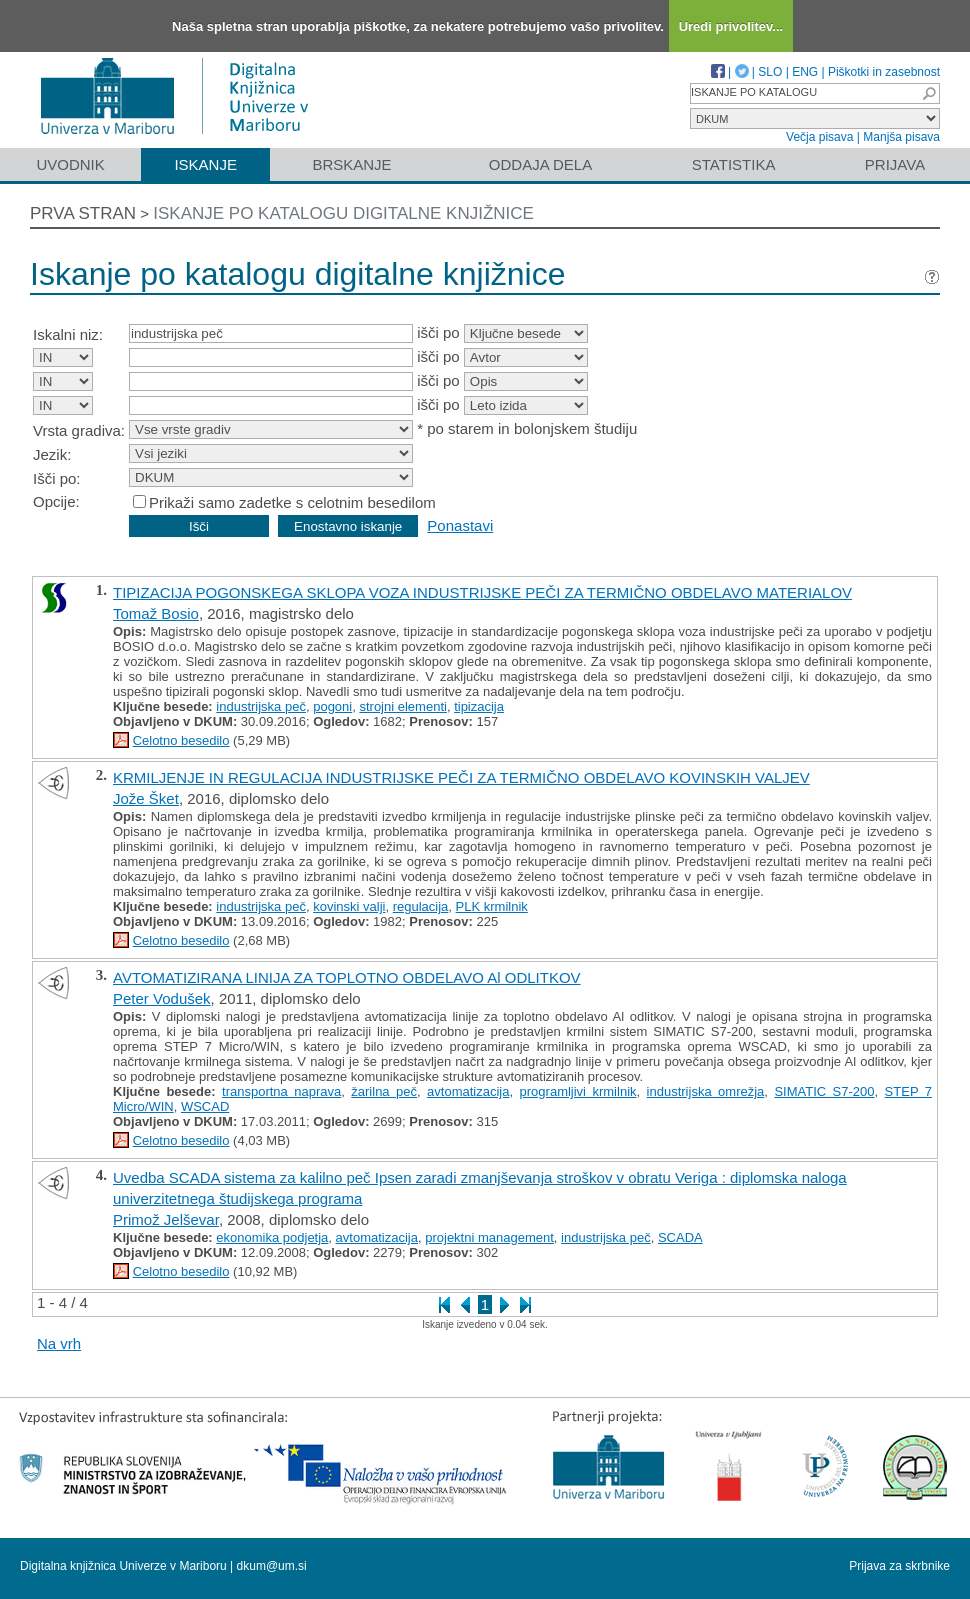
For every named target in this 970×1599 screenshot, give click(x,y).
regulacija (421, 906)
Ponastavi (460, 525)
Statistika (734, 164)
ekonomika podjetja (272, 1237)
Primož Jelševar (166, 1219)
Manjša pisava (901, 137)
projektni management (489, 1237)
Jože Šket (146, 798)
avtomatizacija (468, 1091)
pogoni (332, 706)
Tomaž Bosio (156, 613)
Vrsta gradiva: (79, 430)
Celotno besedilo (181, 740)
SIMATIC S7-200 (824, 1091)
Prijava (895, 164)
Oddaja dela (540, 164)
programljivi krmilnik (578, 1091)
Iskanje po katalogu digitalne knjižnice (343, 213)
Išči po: (57, 478)
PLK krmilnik (492, 906)
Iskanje (205, 164)
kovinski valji (349, 906)
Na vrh (59, 1343)
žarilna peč (384, 1091)
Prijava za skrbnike (899, 1566)
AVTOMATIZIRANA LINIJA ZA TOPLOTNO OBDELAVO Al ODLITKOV (347, 977)
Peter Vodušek (162, 998)
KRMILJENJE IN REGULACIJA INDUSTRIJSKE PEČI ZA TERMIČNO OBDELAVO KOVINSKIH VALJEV (461, 777)
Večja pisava (819, 137)
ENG (805, 72)
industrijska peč (261, 706)
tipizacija (479, 706)
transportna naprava (281, 1091)
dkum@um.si (272, 1566)
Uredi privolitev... (731, 26)
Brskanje (351, 164)
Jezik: (52, 454)
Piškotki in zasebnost (884, 72)
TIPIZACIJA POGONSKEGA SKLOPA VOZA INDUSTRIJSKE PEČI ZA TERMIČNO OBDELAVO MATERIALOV (482, 592)
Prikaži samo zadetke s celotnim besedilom (292, 502)
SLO (770, 72)
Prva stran (83, 213)
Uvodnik (70, 164)
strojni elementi (402, 706)
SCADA (680, 1237)
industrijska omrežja (706, 1091)
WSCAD (205, 1106)
